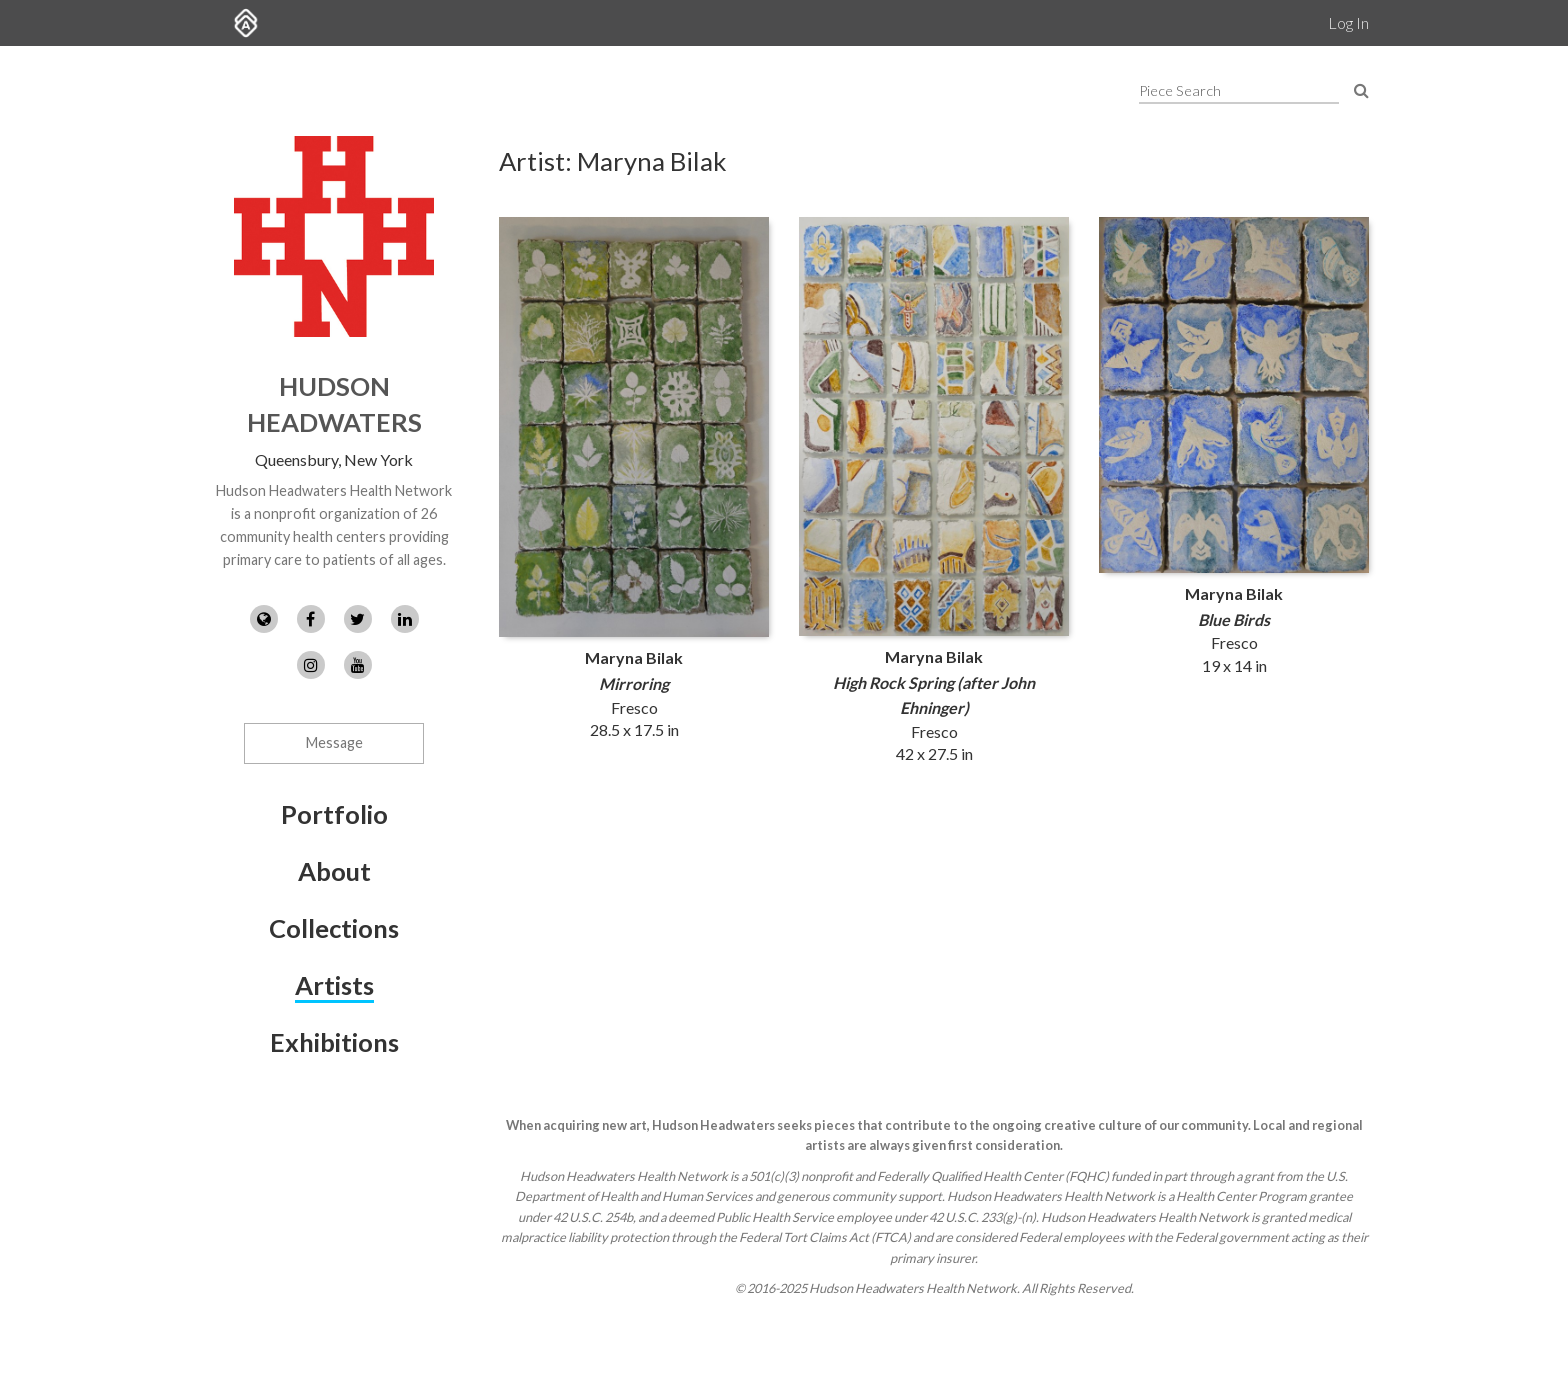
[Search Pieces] (1361, 89)
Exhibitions (334, 1042)
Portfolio (334, 814)
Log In (1348, 22)
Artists (334, 985)
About (334, 871)
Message (334, 742)
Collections (334, 928)
